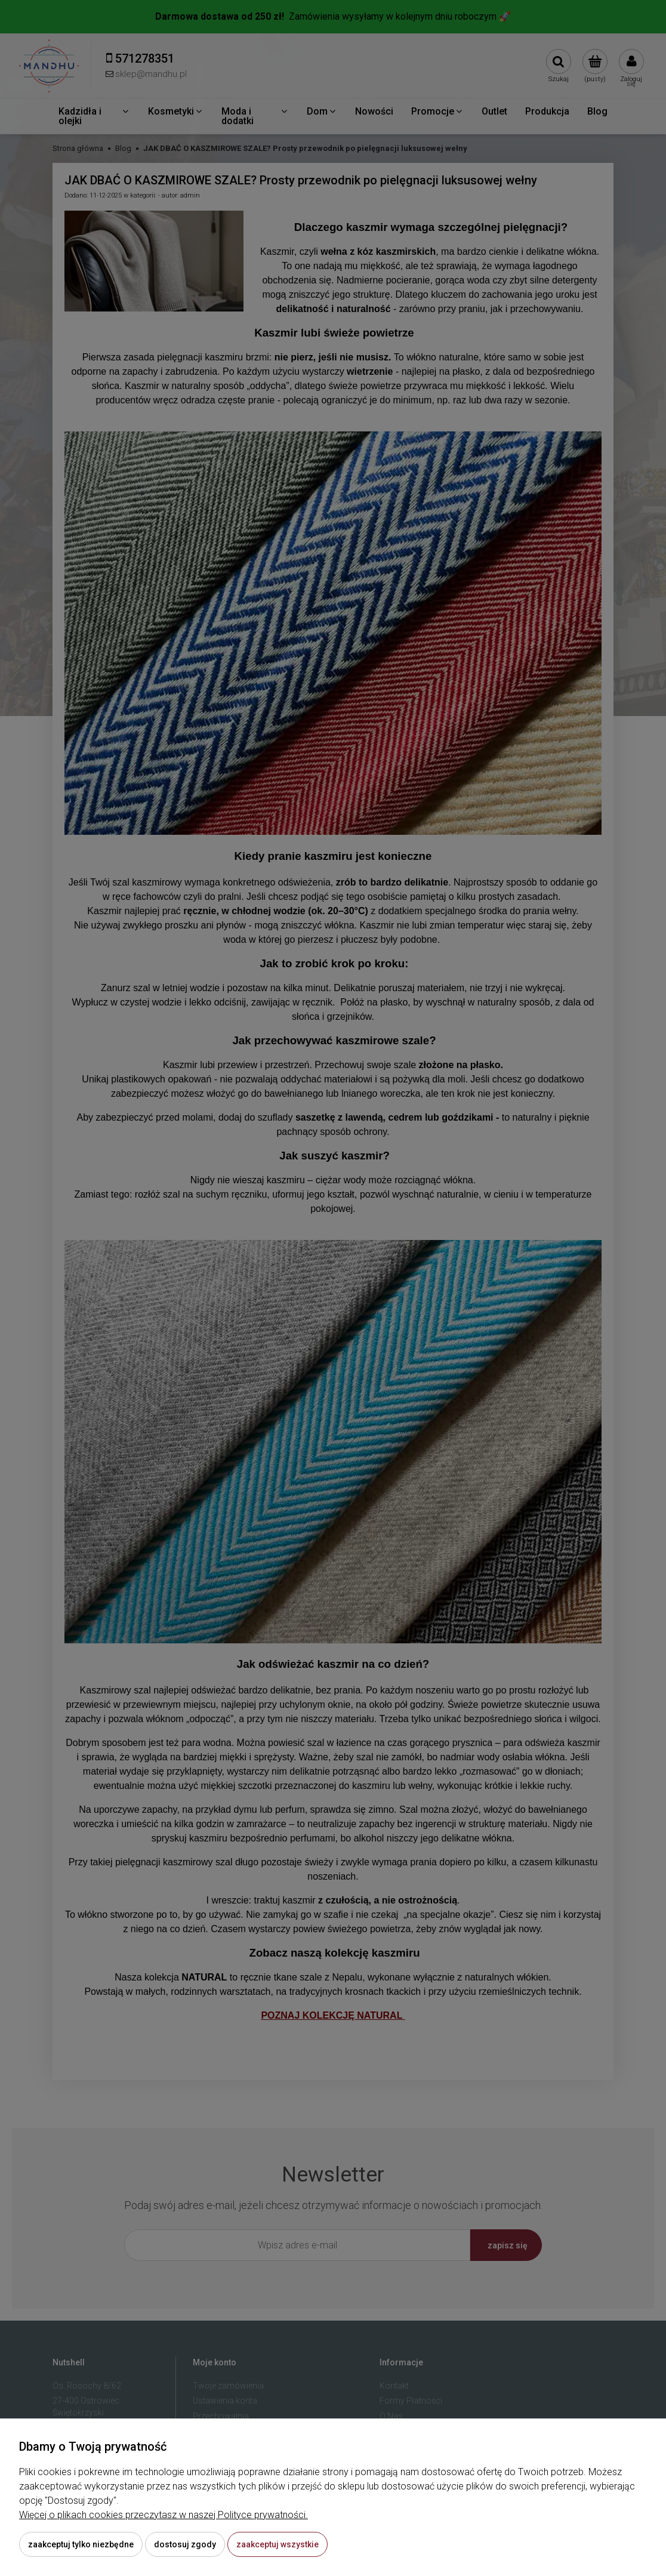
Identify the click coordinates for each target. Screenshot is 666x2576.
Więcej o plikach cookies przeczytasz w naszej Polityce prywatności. (163, 2515)
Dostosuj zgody (185, 2544)
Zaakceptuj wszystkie (277, 2544)
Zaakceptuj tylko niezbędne (81, 2544)
